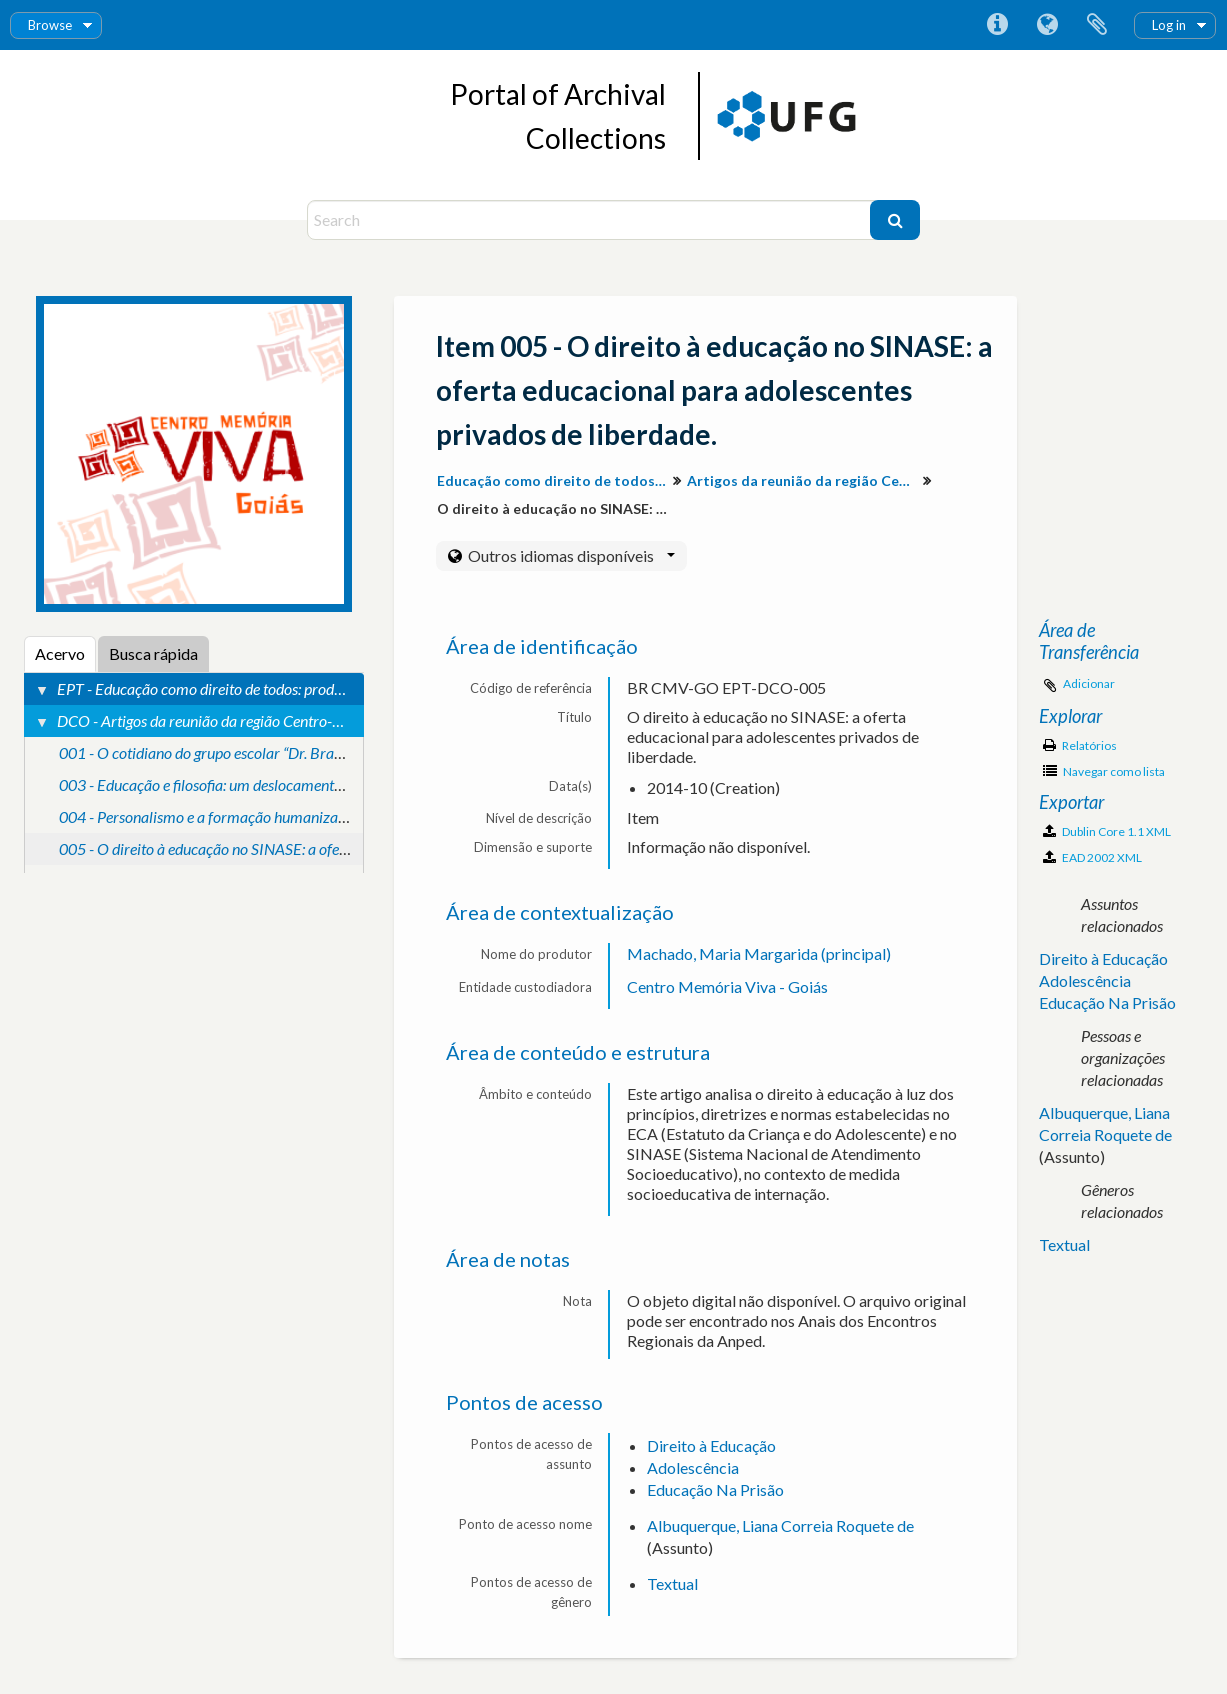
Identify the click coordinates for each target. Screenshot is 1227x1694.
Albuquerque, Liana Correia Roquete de (780, 1525)
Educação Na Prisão (715, 1489)
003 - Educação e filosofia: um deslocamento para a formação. (257, 784)
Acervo (60, 653)
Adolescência (693, 1467)
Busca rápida (153, 653)
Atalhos (997, 25)
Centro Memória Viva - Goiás (727, 986)
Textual (672, 1583)
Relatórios (1080, 745)
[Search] (591, 220)
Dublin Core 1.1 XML (1107, 831)
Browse (50, 25)
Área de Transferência (1097, 25)
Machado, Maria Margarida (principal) (759, 953)
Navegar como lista (1104, 771)
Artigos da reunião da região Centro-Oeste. (804, 480)
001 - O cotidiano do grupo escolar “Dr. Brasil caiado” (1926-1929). (274, 752)
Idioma (1047, 25)
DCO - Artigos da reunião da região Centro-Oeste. (214, 720)
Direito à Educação (711, 1445)
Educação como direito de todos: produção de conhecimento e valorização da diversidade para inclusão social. (554, 480)
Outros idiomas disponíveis (570, 555)
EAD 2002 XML (1092, 857)
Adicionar (1089, 683)
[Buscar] (895, 220)
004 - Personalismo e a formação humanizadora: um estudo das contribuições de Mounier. (345, 816)
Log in (1169, 25)
